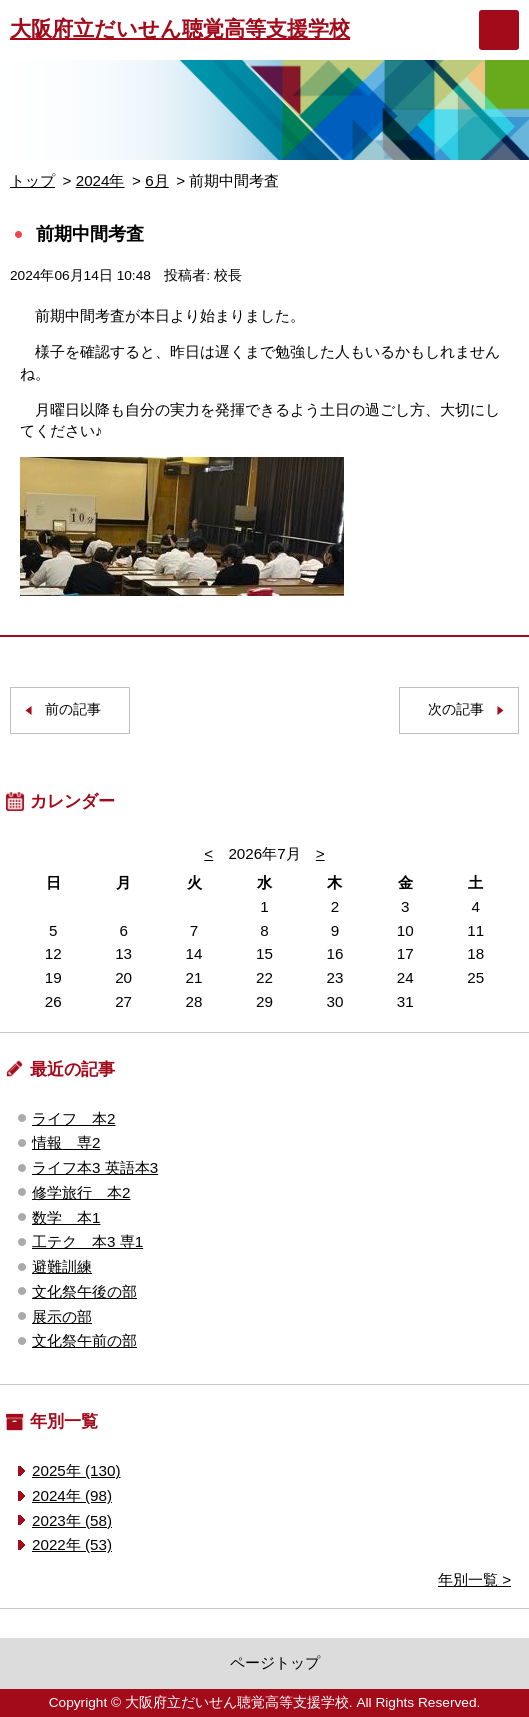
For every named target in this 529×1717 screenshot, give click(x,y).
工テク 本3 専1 (87, 1241)
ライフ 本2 (73, 1118)
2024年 (100, 180)
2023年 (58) (72, 1520)
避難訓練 (62, 1266)
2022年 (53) (72, 1544)
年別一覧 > (474, 1579)
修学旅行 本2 (81, 1192)
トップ (32, 180)
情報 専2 (66, 1142)
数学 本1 (66, 1217)
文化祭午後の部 (84, 1291)
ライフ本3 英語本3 (95, 1167)
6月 (156, 180)
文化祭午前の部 (84, 1340)
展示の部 (62, 1316)
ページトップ (275, 1662)
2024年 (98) (72, 1495)
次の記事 (456, 709)
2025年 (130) (76, 1470)
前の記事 (73, 709)
